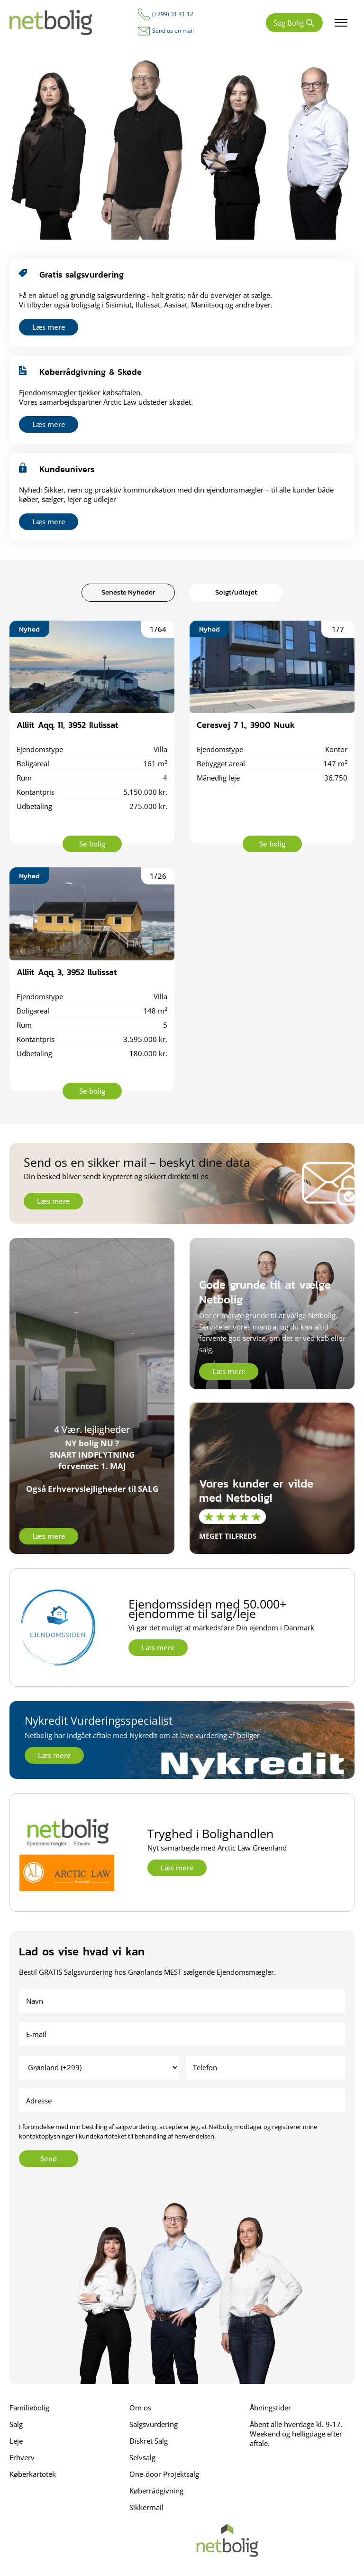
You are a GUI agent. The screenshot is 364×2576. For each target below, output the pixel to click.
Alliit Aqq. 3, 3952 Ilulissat (67, 972)
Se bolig (92, 843)
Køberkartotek (32, 2474)
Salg (16, 2424)
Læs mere (48, 327)
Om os (140, 2407)
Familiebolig (29, 2407)
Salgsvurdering (153, 2424)
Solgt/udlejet (236, 591)
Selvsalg (142, 2457)
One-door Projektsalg (164, 2474)
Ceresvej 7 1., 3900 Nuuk (246, 724)
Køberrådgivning (156, 2490)
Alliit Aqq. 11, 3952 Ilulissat (67, 724)
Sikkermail (146, 2507)
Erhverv (22, 2457)
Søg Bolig (288, 23)
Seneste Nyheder (128, 591)
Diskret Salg (148, 2441)
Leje (16, 2441)
